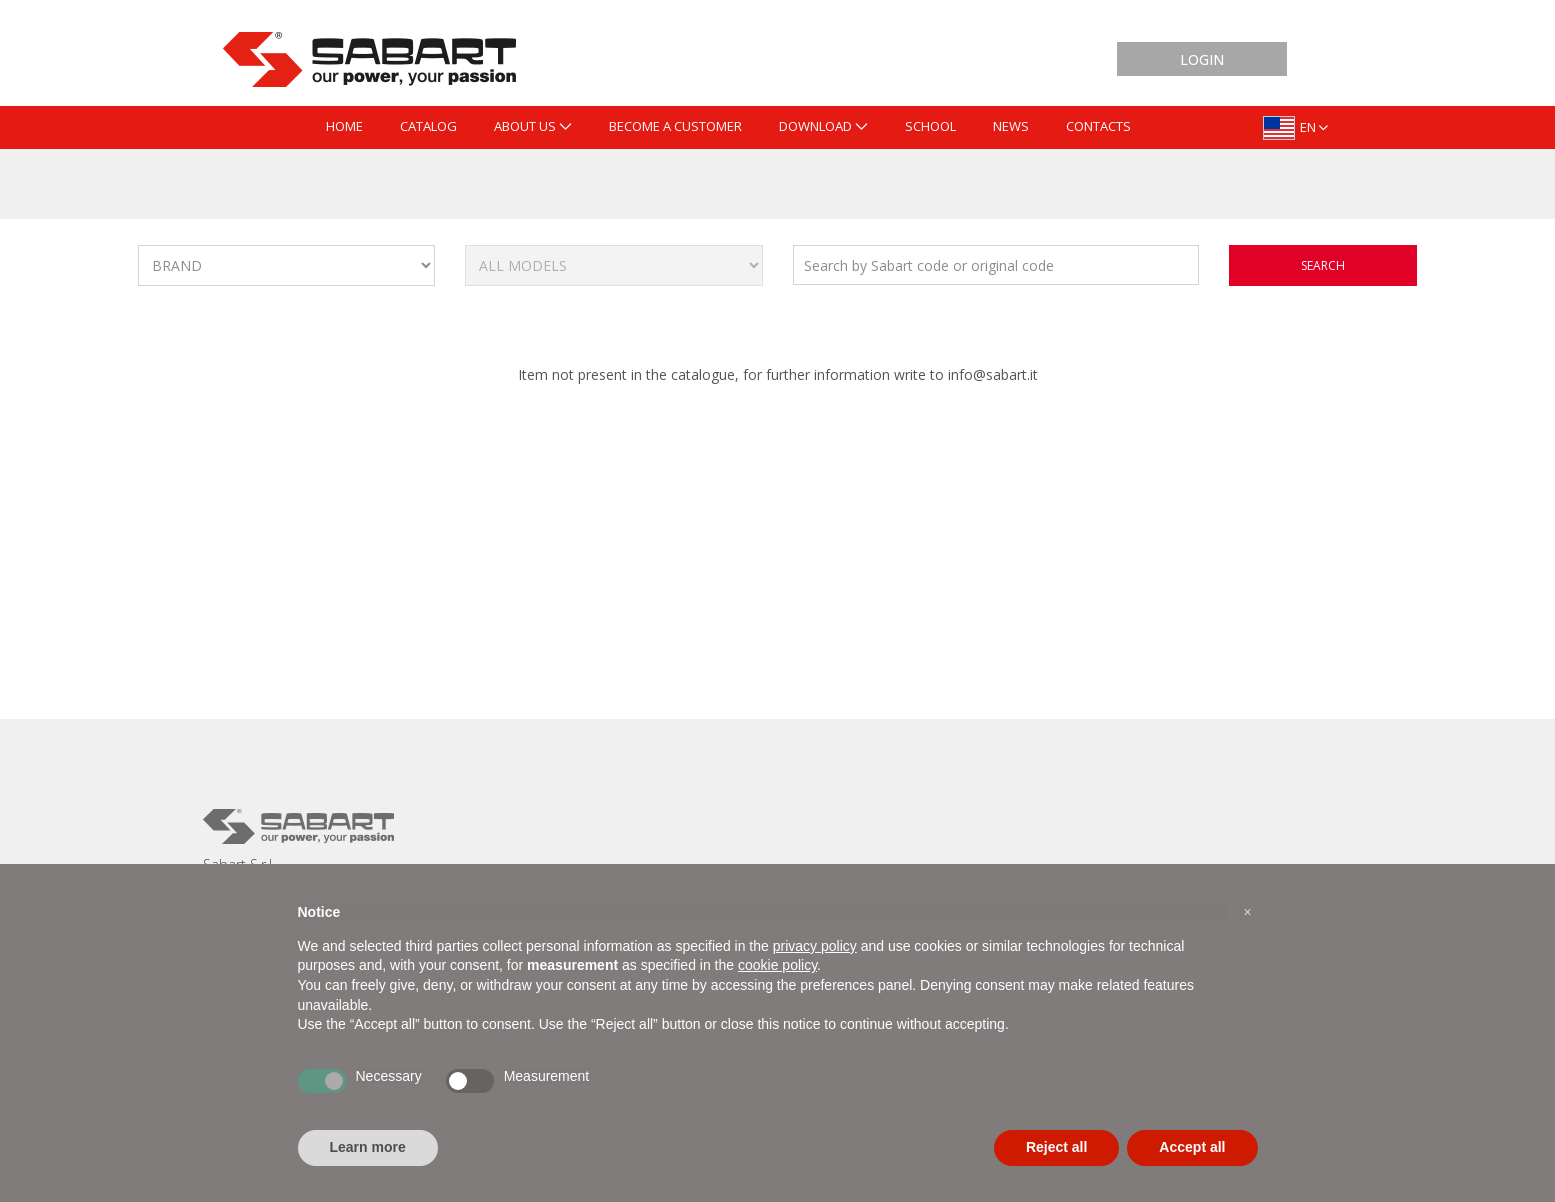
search (1323, 265)
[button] (1248, 912)
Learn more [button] (368, 1147)
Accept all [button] (1192, 1147)
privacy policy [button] (815, 946)
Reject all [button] (1056, 1147)
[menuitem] (344, 127)
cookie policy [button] (777, 965)
